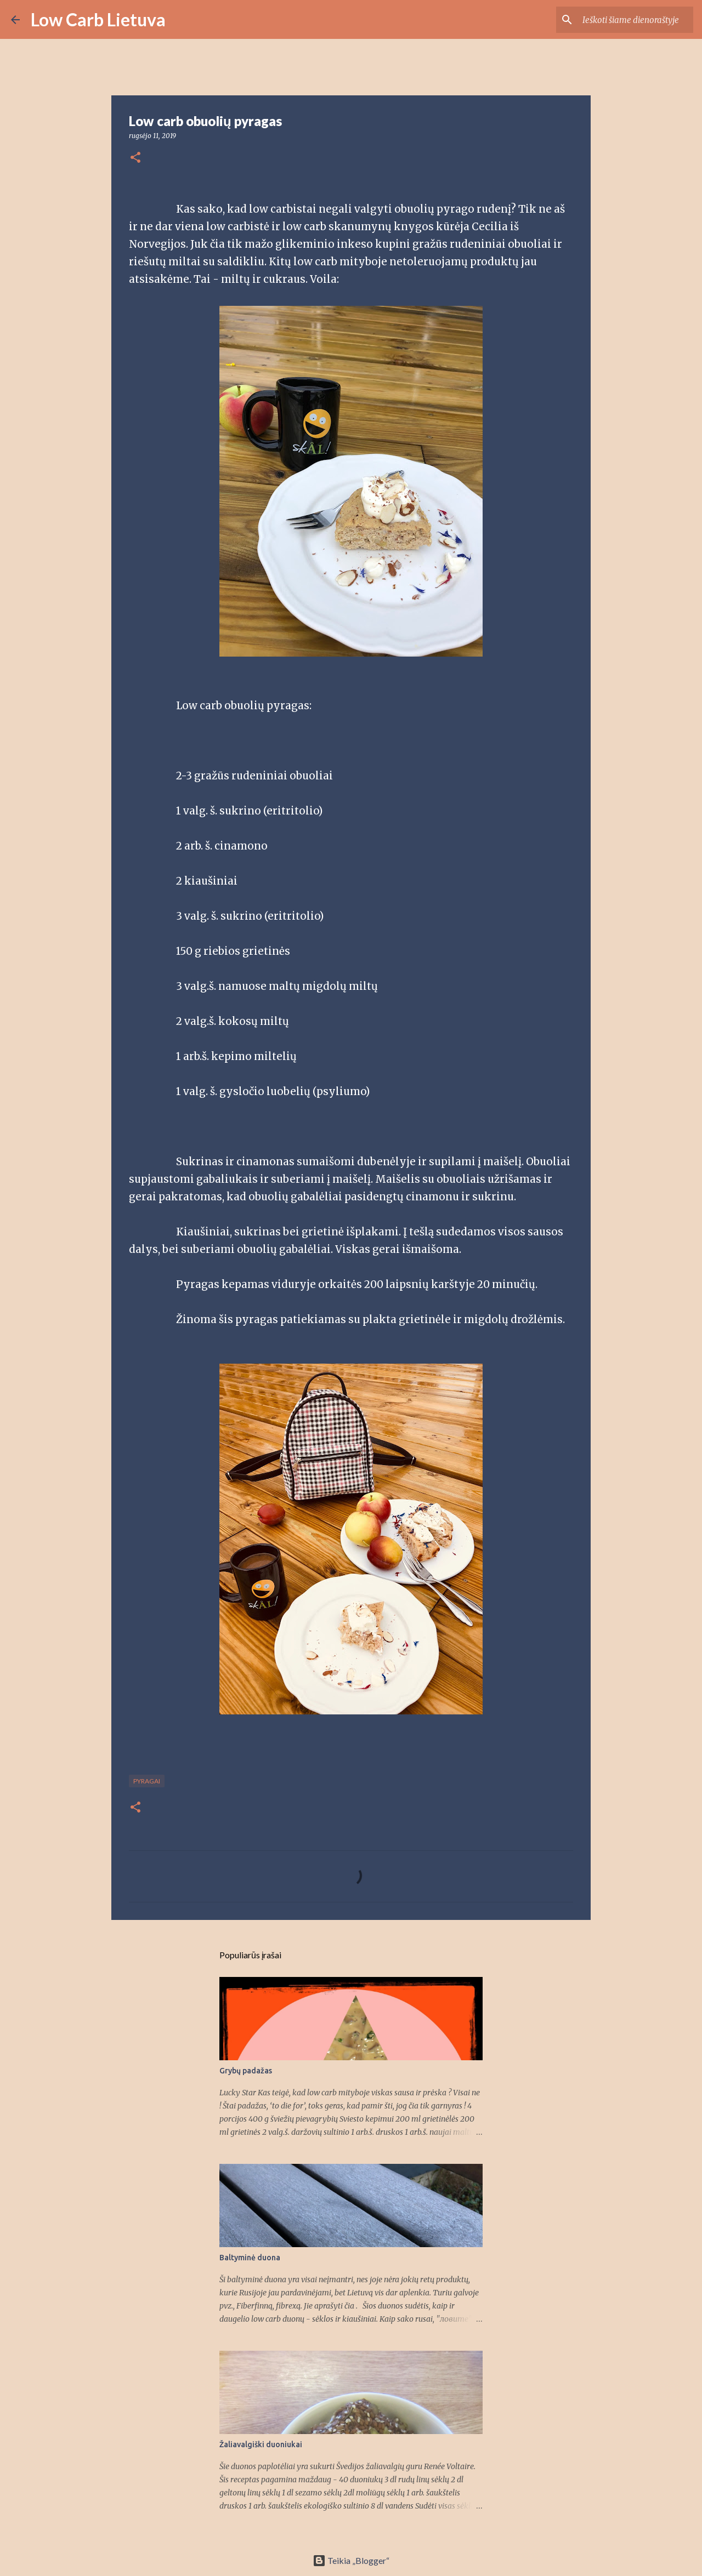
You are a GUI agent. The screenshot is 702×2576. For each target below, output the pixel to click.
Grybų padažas (245, 2070)
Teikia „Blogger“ (351, 2560)
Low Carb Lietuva (98, 19)
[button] (135, 158)
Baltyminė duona (249, 2257)
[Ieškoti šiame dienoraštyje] (635, 20)
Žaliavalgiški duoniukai (260, 2444)
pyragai (146, 1781)
